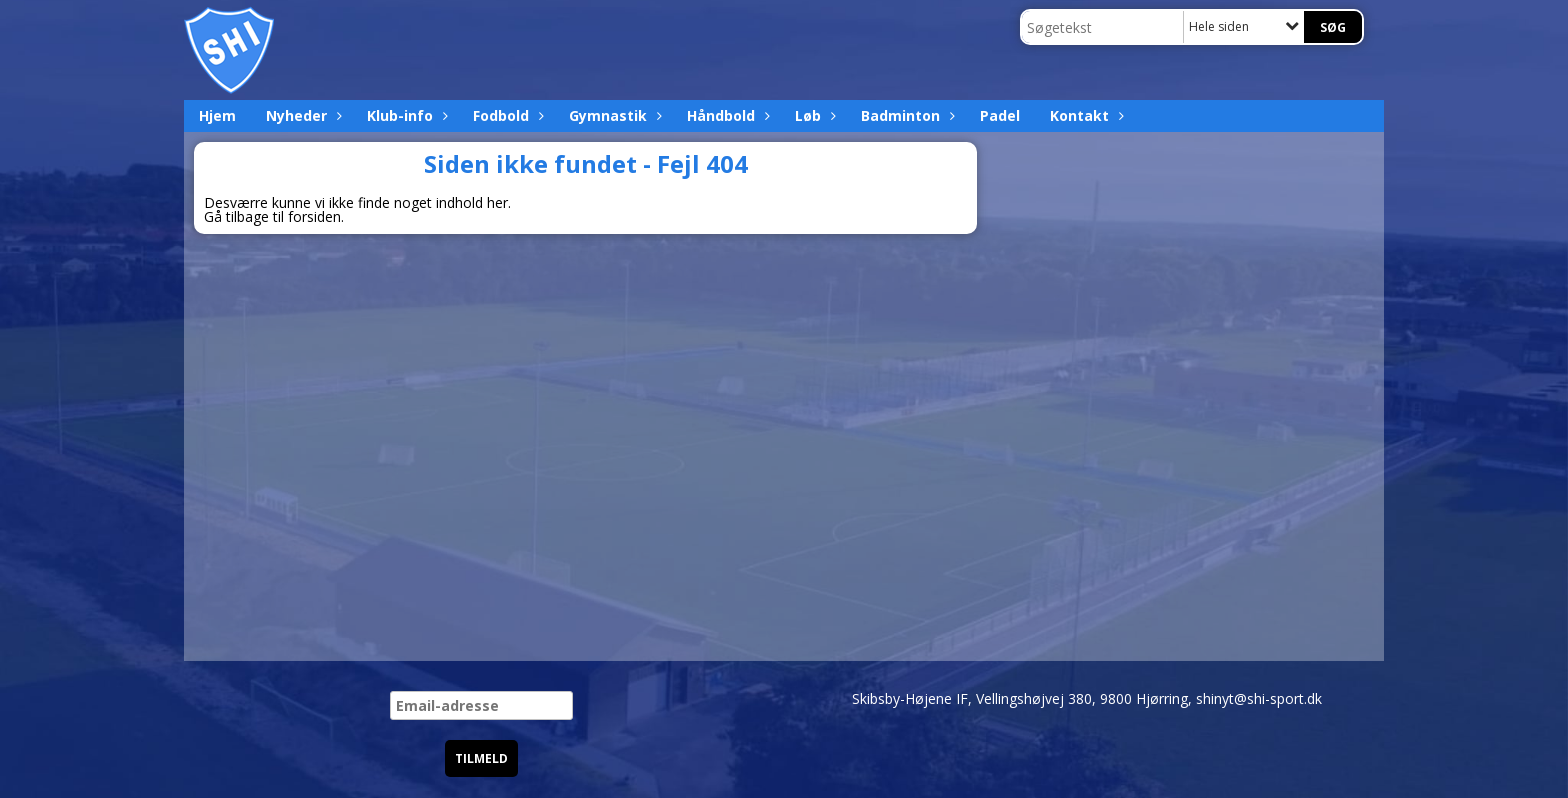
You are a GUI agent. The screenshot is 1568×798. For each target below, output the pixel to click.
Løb (813, 115)
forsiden (314, 216)
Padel (1000, 115)
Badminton (905, 115)
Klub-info (405, 115)
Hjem (217, 115)
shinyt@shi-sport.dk (1259, 698)
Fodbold (506, 115)
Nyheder (301, 115)
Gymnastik (613, 115)
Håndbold (726, 115)
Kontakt (1084, 115)
